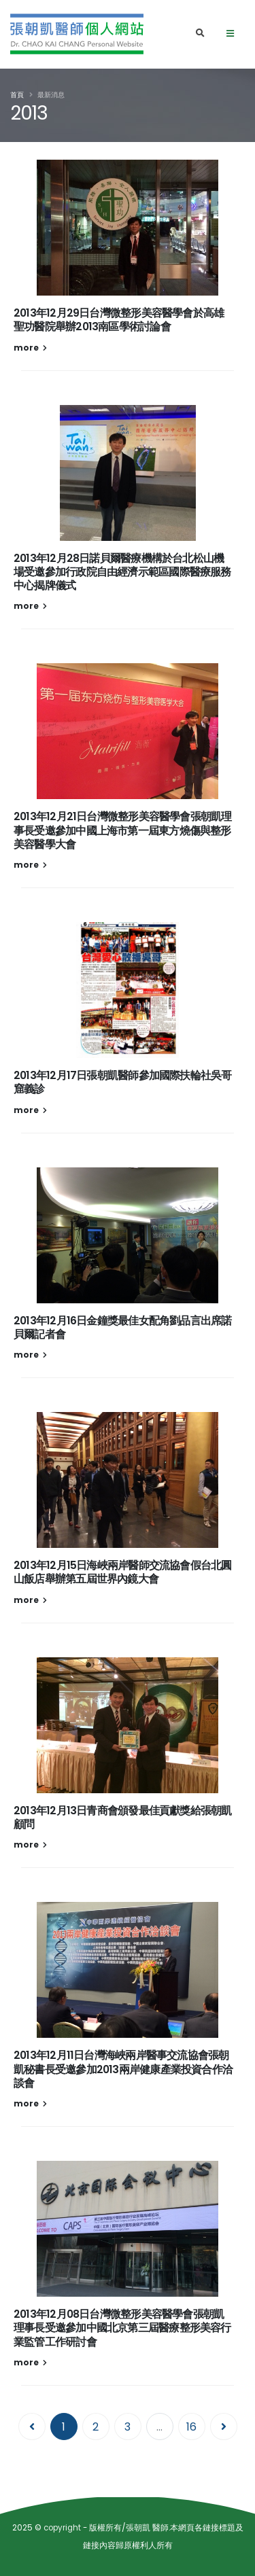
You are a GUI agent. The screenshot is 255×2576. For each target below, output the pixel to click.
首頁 (17, 95)
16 (191, 2427)
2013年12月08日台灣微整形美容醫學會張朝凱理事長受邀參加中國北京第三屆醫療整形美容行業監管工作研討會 (122, 2328)
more (30, 347)
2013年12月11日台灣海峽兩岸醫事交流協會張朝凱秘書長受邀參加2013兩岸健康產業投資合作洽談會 (123, 2069)
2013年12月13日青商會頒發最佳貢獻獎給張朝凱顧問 (123, 1817)
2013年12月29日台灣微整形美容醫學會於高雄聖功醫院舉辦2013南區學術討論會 (119, 320)
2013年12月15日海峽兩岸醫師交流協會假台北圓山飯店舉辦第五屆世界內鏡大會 (123, 1572)
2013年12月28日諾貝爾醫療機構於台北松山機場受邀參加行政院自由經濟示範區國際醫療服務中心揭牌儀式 (122, 572)
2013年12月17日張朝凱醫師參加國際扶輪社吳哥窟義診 (123, 1082)
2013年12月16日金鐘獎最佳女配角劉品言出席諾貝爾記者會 (123, 1327)
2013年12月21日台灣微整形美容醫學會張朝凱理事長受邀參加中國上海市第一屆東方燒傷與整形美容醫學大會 (123, 830)
